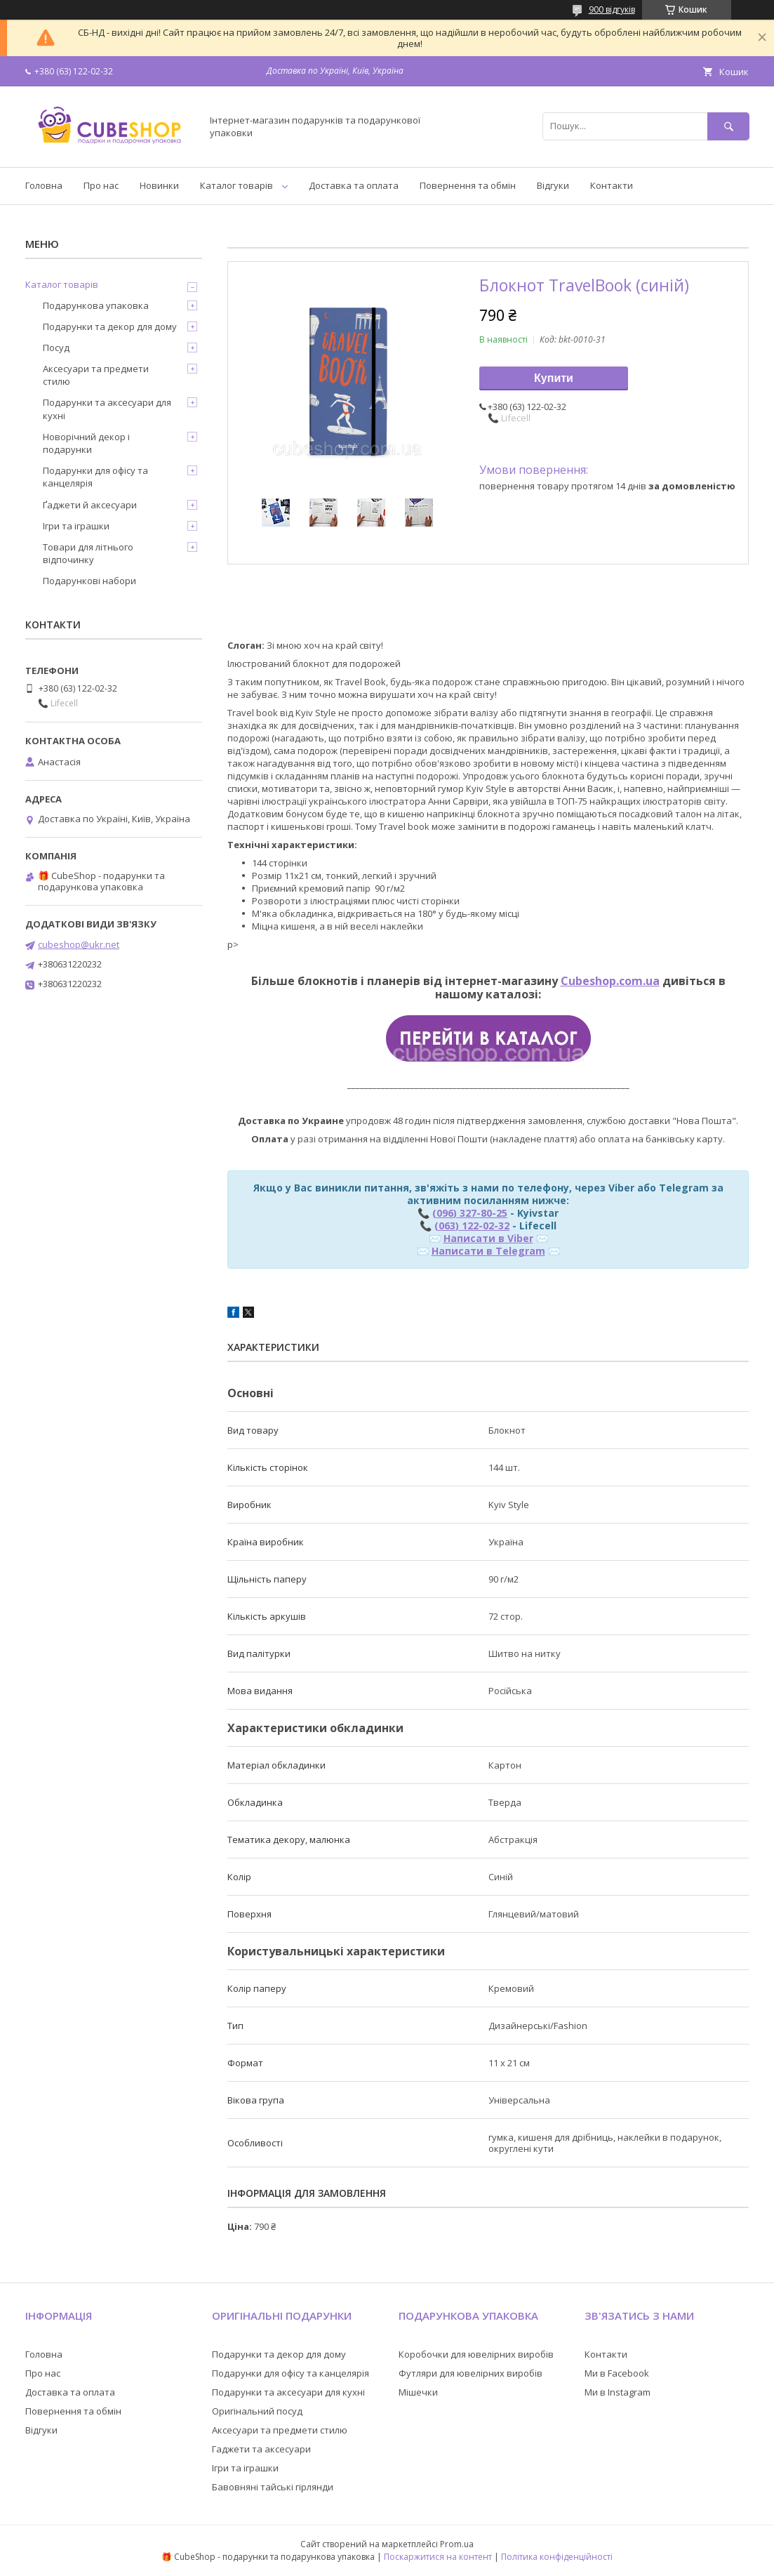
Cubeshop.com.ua (610, 981)
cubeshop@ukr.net (78, 944)
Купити (553, 378)
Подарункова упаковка (96, 305)
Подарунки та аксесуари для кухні (107, 408)
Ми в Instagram (617, 2392)
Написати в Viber (488, 1238)
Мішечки (418, 2392)
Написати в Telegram (488, 1250)
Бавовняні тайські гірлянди (272, 2487)
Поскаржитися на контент (438, 2557)
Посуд (56, 347)
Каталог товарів (236, 185)
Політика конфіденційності (557, 2557)
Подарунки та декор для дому (110, 326)
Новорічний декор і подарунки (86, 443)
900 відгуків (612, 9)
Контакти (611, 185)
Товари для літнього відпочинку (88, 553)
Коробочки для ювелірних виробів (476, 2354)
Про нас (101, 185)
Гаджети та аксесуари (261, 2449)
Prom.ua (457, 2544)
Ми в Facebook (617, 2373)
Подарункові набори (89, 580)
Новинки (159, 185)
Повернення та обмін (468, 185)
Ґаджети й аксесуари (90, 504)
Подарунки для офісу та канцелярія (95, 476)
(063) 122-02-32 (471, 1225)
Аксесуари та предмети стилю (96, 375)
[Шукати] (728, 126)
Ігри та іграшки (76, 526)
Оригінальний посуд (257, 2411)
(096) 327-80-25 (469, 1213)
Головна (43, 185)
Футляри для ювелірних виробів (470, 2373)
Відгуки (553, 185)
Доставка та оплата (354, 185)
